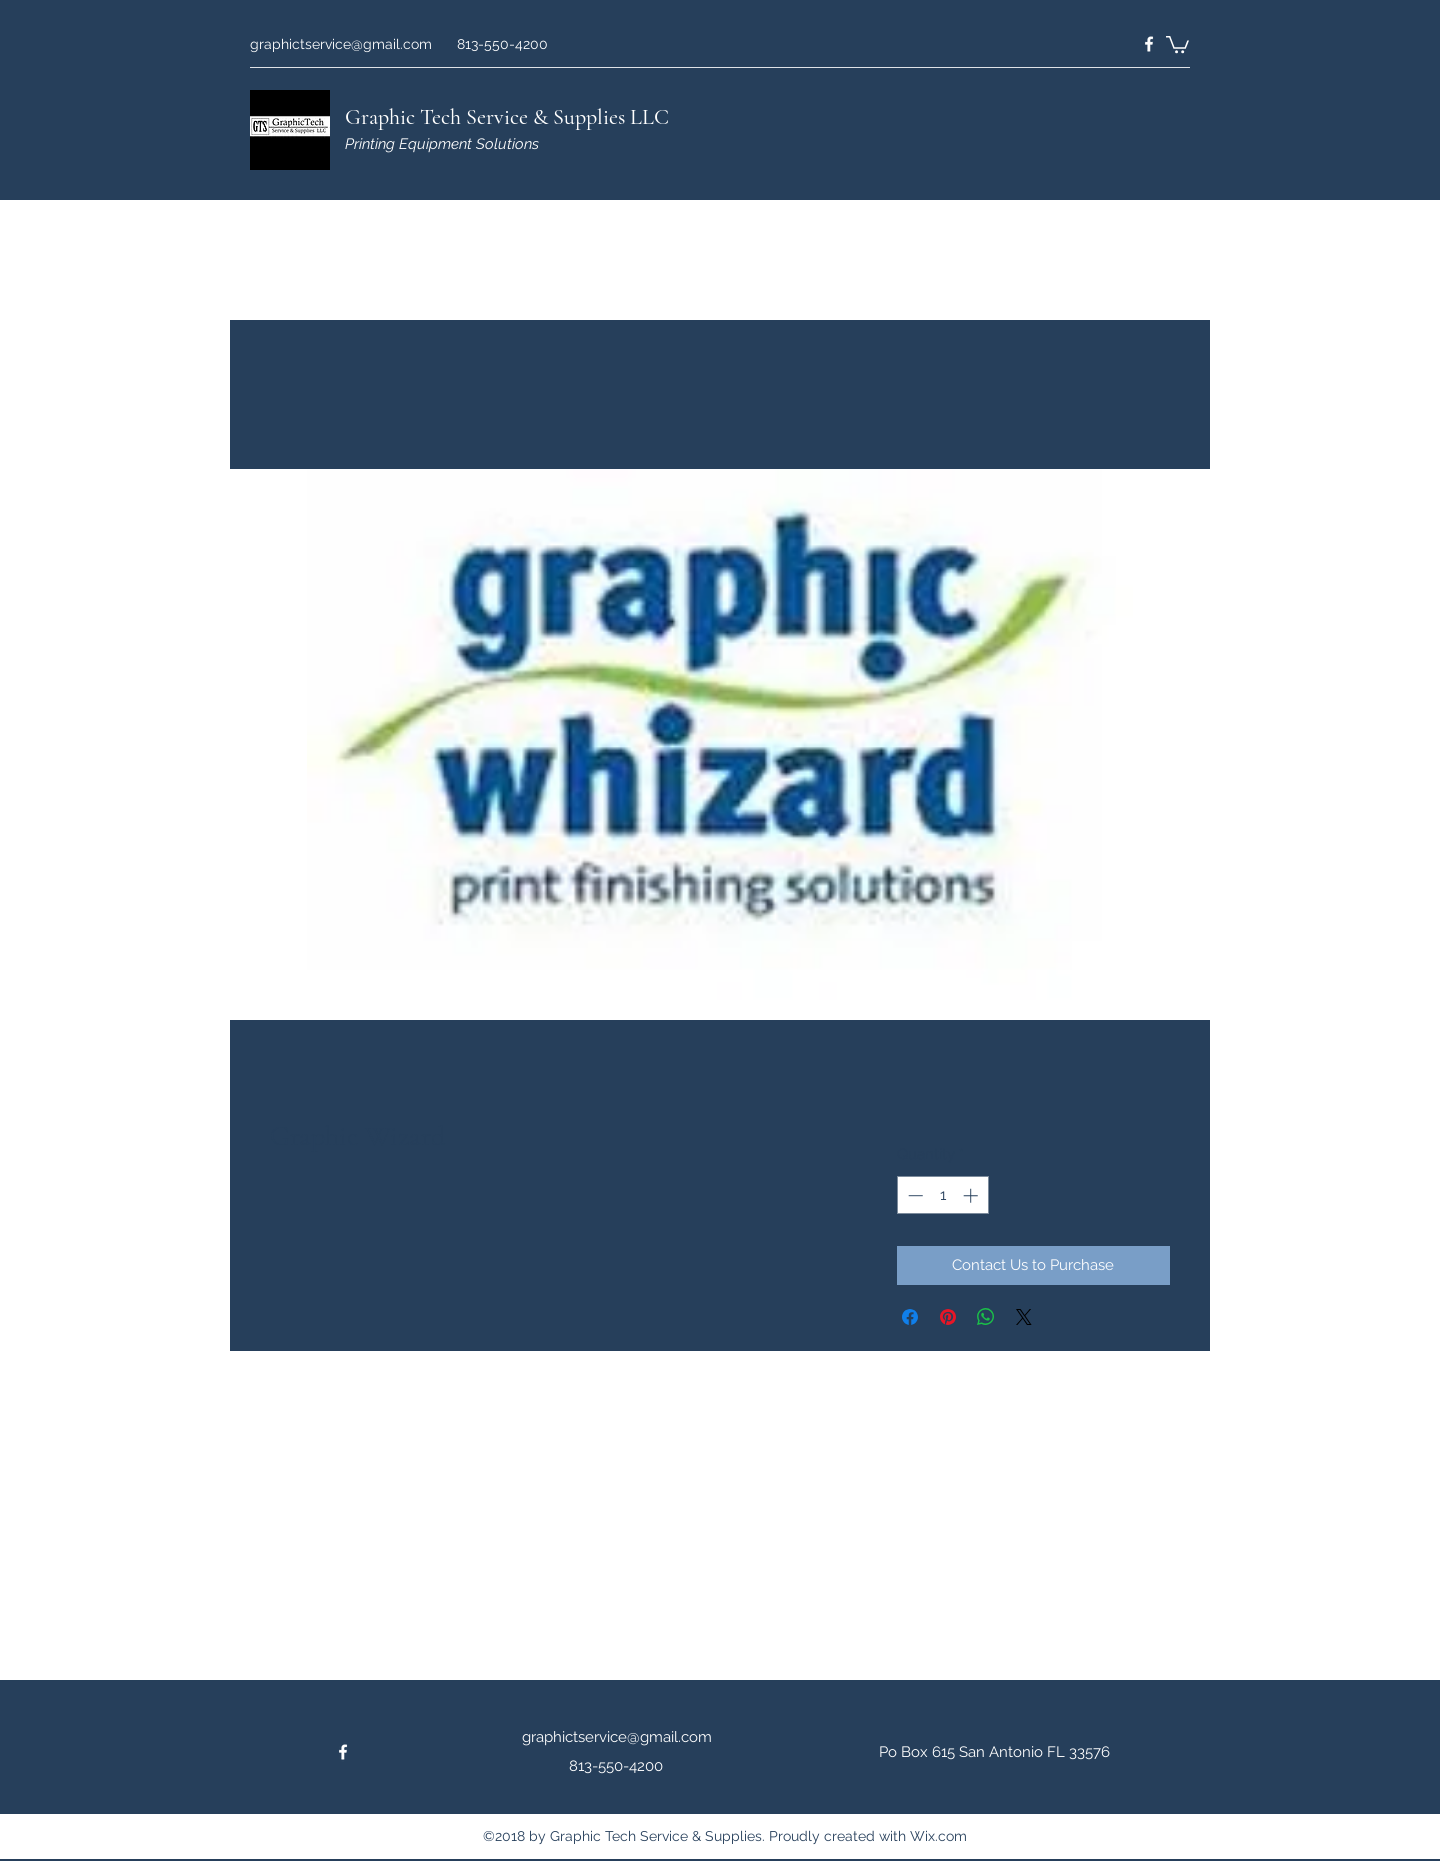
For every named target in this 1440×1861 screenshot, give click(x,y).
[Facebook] (1149, 44)
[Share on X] (1024, 1317)
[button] (1177, 43)
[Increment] (972, 1195)
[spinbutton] (942, 1195)
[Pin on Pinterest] (948, 1317)
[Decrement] (913, 1195)
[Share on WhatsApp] (986, 1317)
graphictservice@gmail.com (341, 44)
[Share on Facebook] (910, 1317)
